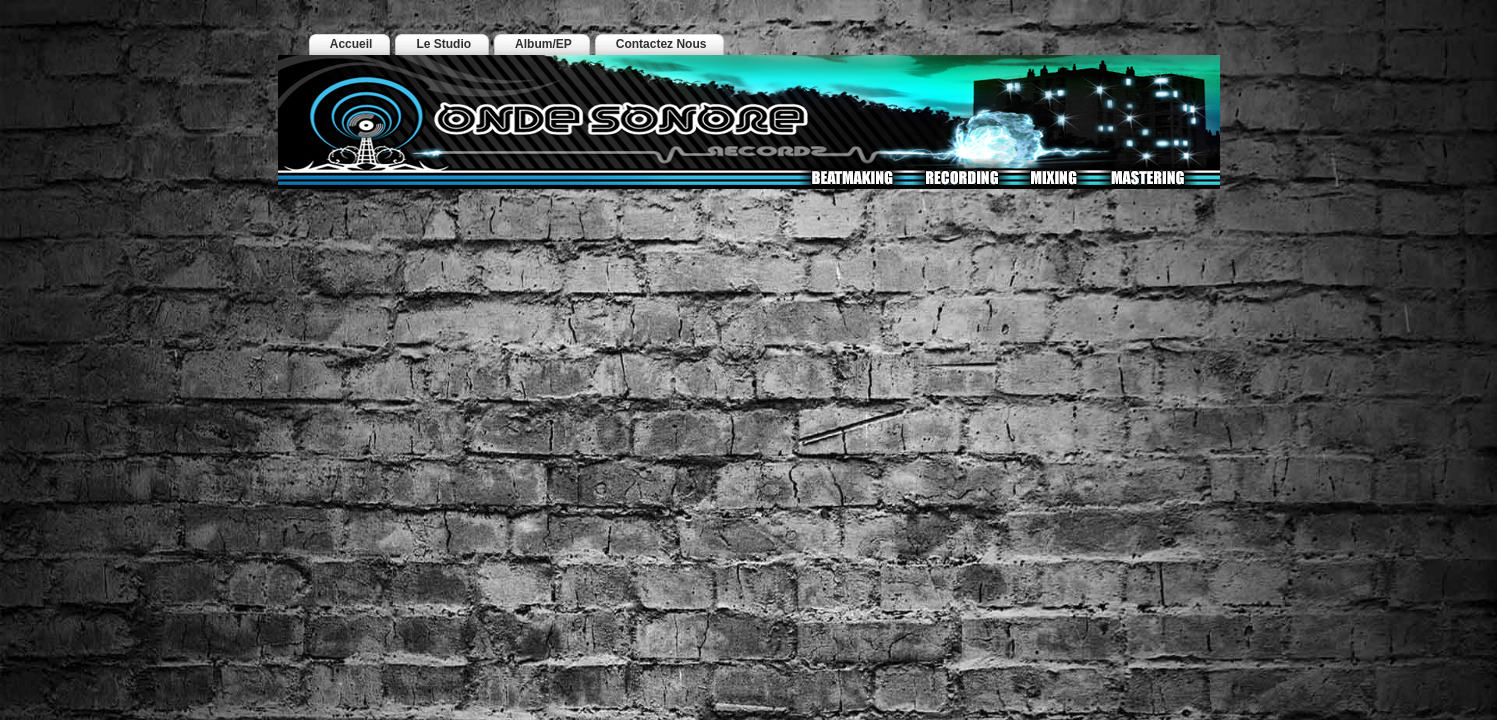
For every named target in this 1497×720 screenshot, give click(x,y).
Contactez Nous (661, 44)
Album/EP (543, 44)
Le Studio (443, 44)
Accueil (351, 44)
